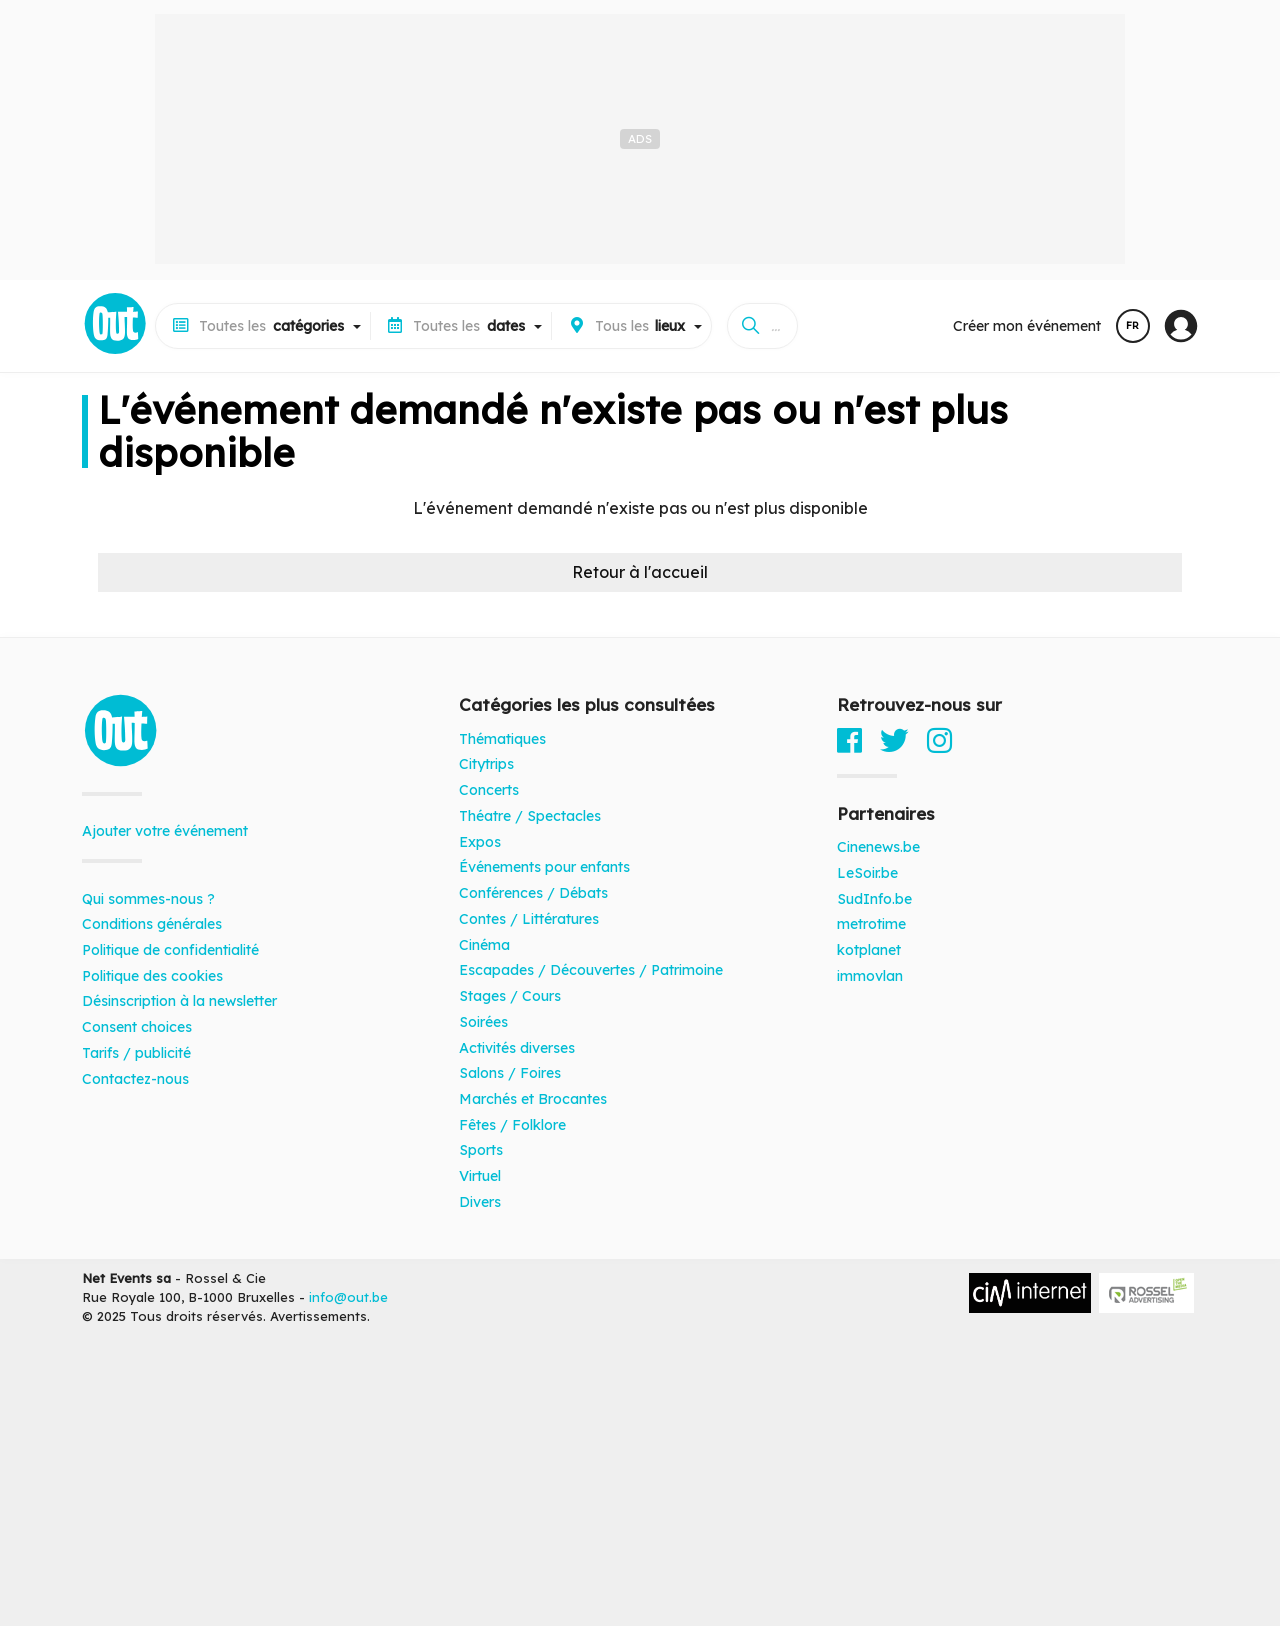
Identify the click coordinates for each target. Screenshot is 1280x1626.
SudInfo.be (874, 899)
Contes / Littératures (529, 919)
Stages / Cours (510, 996)
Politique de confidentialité (170, 950)
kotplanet (869, 950)
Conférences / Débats (533, 893)
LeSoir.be (867, 873)
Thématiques (502, 739)
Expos (480, 842)
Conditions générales (152, 924)
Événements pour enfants (544, 867)
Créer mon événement (1027, 326)
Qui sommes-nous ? (148, 899)
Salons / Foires (510, 1073)
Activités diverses (517, 1048)
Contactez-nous (135, 1079)
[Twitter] (894, 740)
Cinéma (484, 945)
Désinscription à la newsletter (179, 1001)
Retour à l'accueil (640, 572)
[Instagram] (939, 740)
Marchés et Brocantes (533, 1099)
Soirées (483, 1022)
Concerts (489, 790)
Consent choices (137, 1027)
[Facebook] (849, 740)
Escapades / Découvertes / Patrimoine (591, 970)
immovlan (870, 976)
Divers (480, 1202)
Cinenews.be (878, 847)
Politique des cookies (152, 976)
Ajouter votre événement (165, 831)
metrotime (871, 924)
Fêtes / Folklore (512, 1125)
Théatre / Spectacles (530, 816)
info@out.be (348, 1297)
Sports (481, 1150)
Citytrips (486, 764)
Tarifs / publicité (136, 1053)
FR (1132, 325)
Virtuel (480, 1176)
